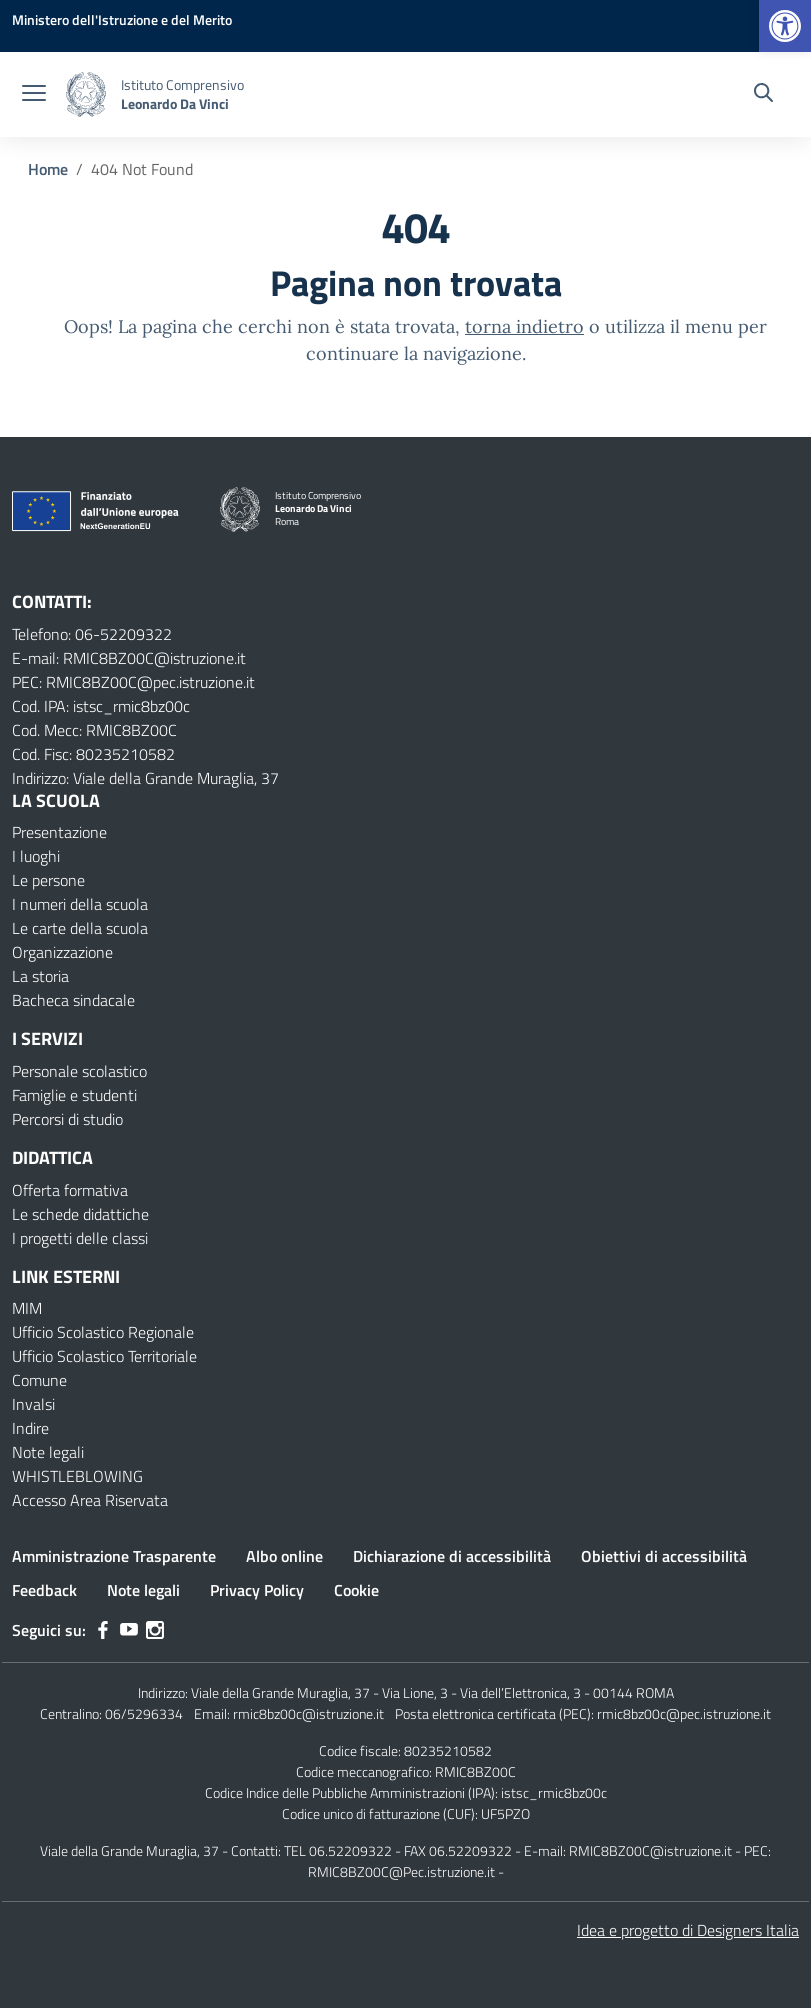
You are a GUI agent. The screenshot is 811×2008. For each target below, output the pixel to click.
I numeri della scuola (80, 904)
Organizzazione (62, 952)
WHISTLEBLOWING (77, 1476)
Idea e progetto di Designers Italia (688, 1930)
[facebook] (103, 1630)
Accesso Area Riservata (90, 1500)
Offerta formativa (70, 1190)
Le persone (48, 880)
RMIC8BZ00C (475, 1771)
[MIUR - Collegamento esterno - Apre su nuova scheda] (122, 19)
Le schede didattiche (80, 1214)
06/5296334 (144, 1713)
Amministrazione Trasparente (114, 1556)
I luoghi (36, 856)
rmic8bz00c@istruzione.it (308, 1713)
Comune (39, 1380)
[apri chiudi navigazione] (34, 95)
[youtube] (129, 1630)
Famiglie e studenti (74, 1095)
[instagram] (155, 1630)
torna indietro (524, 326)
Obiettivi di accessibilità (664, 1556)
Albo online (284, 1556)
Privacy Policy (257, 1590)
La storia (40, 976)
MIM (27, 1308)
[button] (785, 26)
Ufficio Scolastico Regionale (103, 1332)
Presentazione (59, 832)
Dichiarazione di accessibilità (452, 1556)
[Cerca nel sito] (763, 95)
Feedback (44, 1590)
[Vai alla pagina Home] (48, 169)
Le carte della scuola (80, 928)
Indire (30, 1428)
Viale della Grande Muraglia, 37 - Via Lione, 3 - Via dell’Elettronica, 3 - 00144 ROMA (432, 1692)
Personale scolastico (79, 1071)
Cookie (356, 1590)
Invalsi (33, 1404)
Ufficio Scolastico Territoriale (104, 1356)
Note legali (48, 1452)
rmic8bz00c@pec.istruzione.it (684, 1713)
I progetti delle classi (80, 1238)
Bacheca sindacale (73, 1000)
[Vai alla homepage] (86, 94)
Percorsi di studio (67, 1119)
